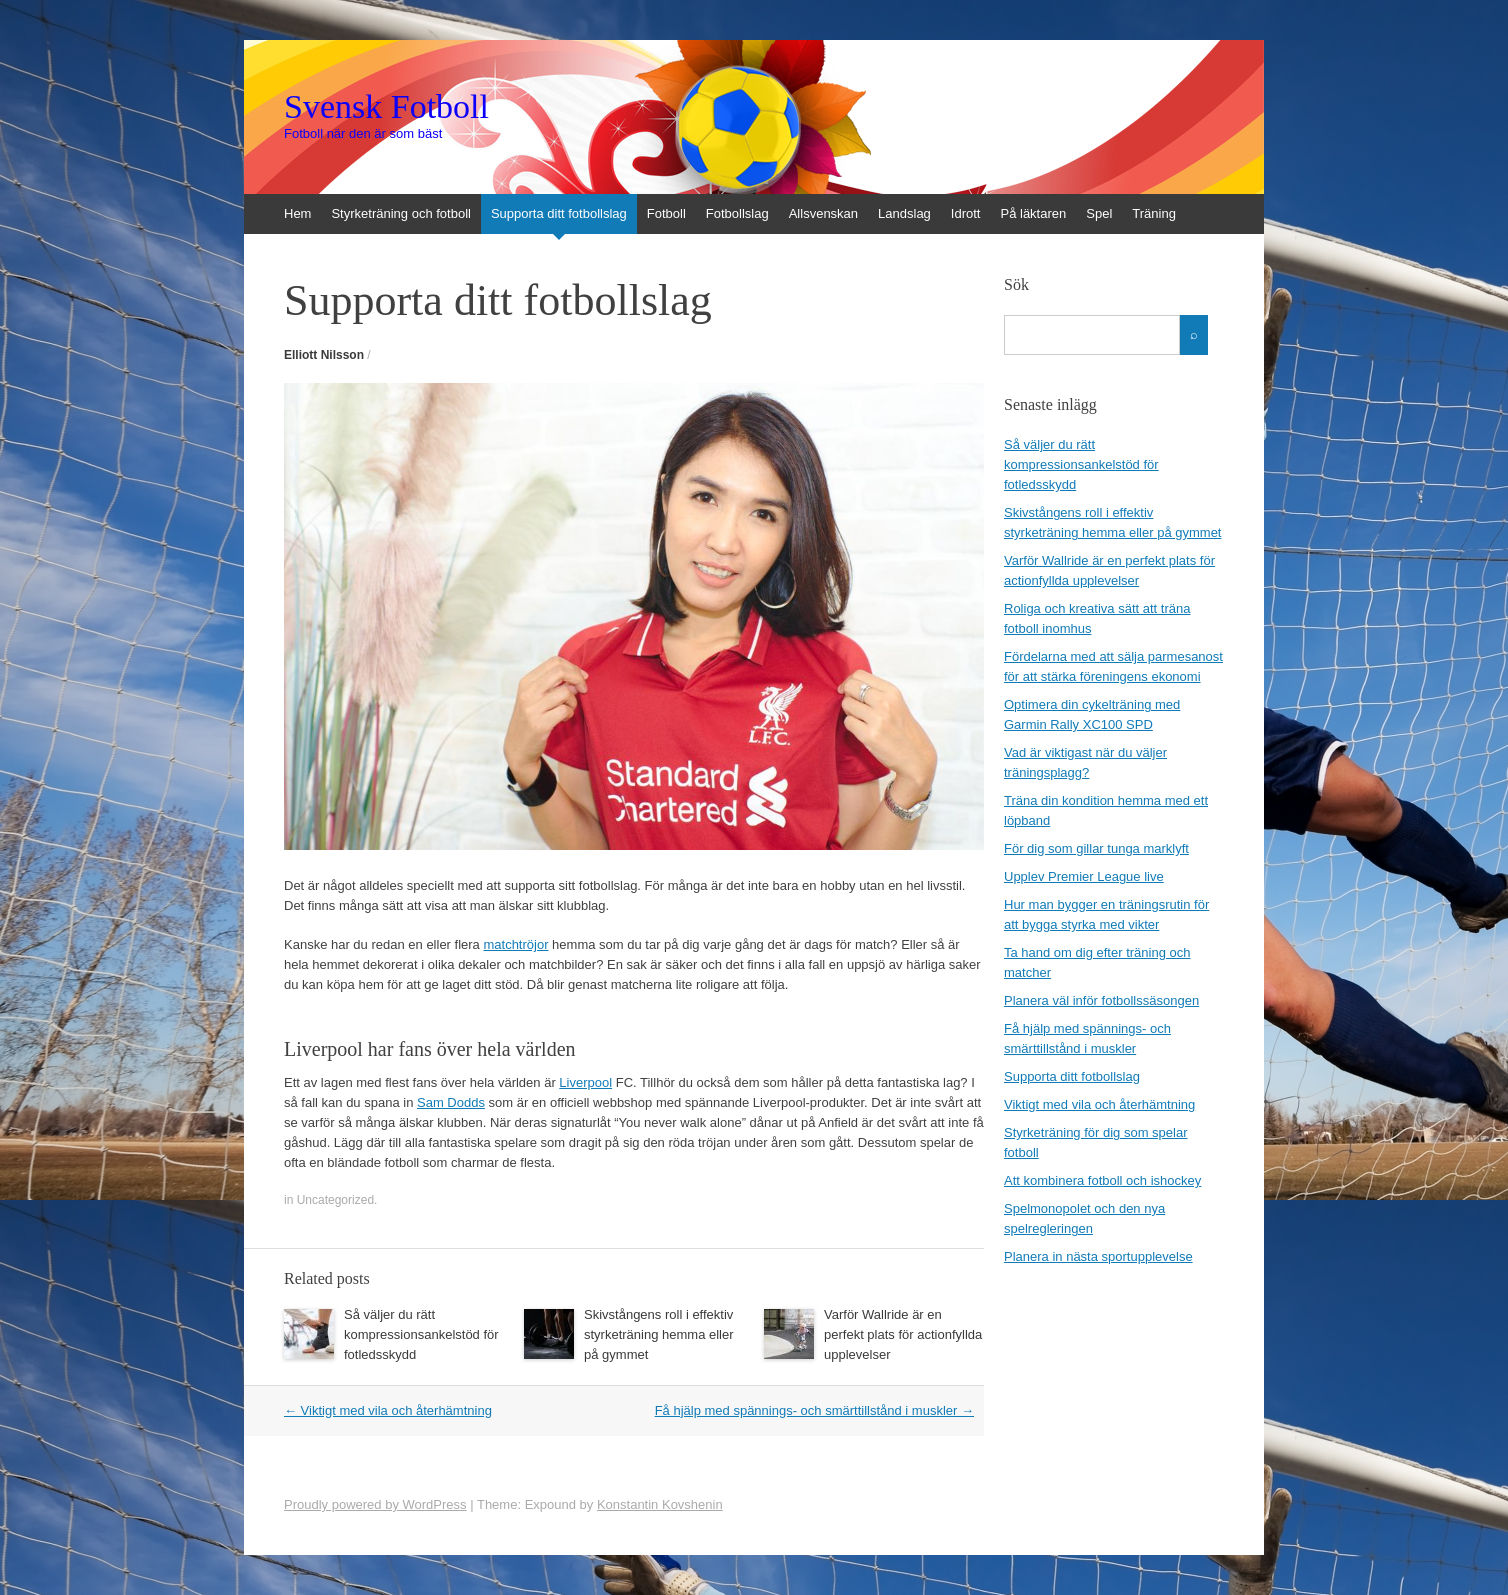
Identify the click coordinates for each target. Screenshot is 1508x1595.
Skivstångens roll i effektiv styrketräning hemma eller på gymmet (659, 1334)
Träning (1154, 213)
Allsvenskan (823, 213)
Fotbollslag (737, 213)
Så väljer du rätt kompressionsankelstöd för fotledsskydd (421, 1334)
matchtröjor (515, 944)
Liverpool (585, 1082)
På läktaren (1033, 213)
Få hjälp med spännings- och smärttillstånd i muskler (814, 1410)
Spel (1099, 213)
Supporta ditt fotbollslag (559, 213)
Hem (297, 213)
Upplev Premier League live (1084, 876)
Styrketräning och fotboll (400, 213)
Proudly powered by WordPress (375, 1504)
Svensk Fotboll (386, 107)
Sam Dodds (451, 1102)
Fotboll (666, 213)
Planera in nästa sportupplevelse (1098, 1256)
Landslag (904, 213)
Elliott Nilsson (324, 355)
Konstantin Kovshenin (660, 1504)
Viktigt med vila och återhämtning (388, 1410)
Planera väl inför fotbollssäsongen (1101, 1000)
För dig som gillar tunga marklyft (1096, 848)
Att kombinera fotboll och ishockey (1102, 1180)
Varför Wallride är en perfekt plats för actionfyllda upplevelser (903, 1334)
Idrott (966, 213)
